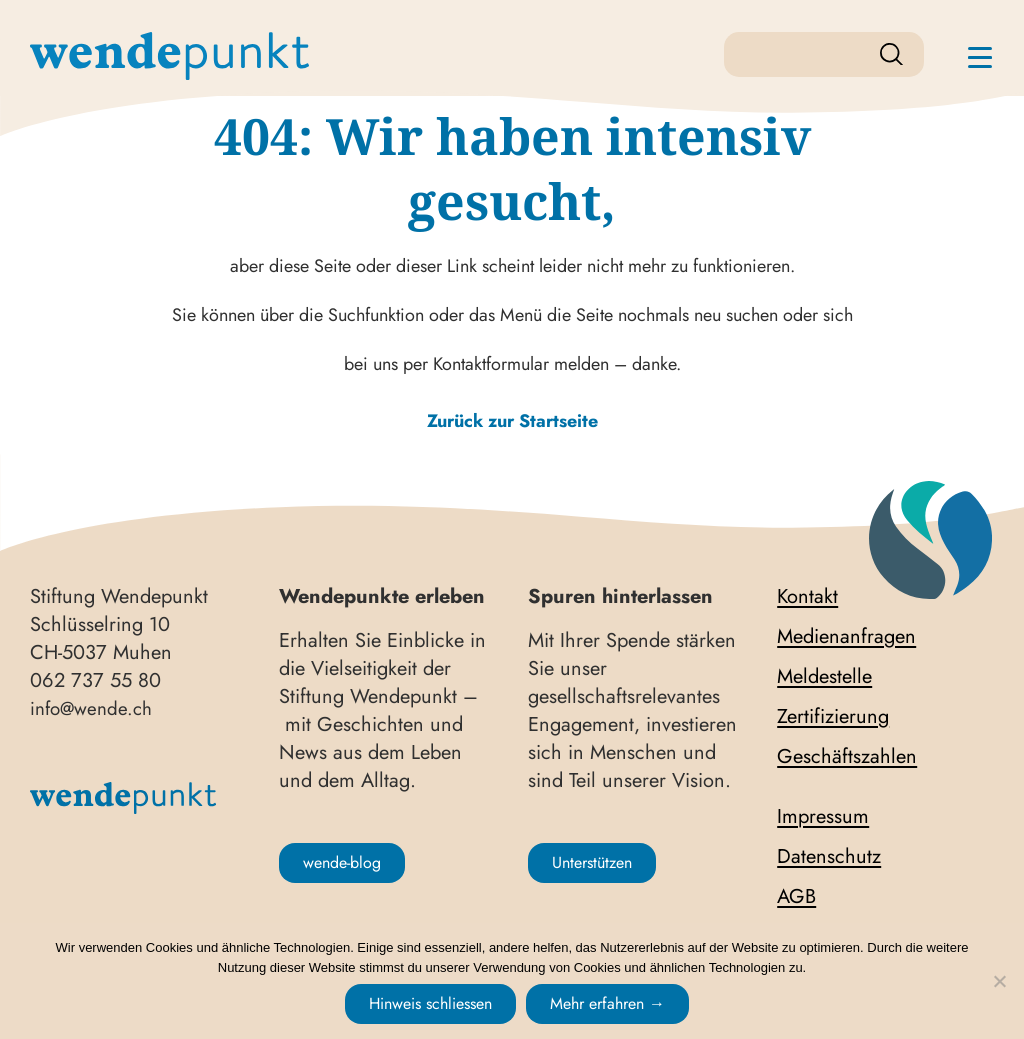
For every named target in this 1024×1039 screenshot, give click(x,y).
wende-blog (342, 862)
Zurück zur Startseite (512, 421)
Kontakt (807, 597)
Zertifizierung (833, 717)
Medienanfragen (846, 637)
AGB (796, 897)
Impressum (823, 817)
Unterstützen (592, 862)
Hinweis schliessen (430, 1003)
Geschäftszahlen (847, 757)
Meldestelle (824, 677)
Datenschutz (829, 857)
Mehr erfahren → (607, 1003)
